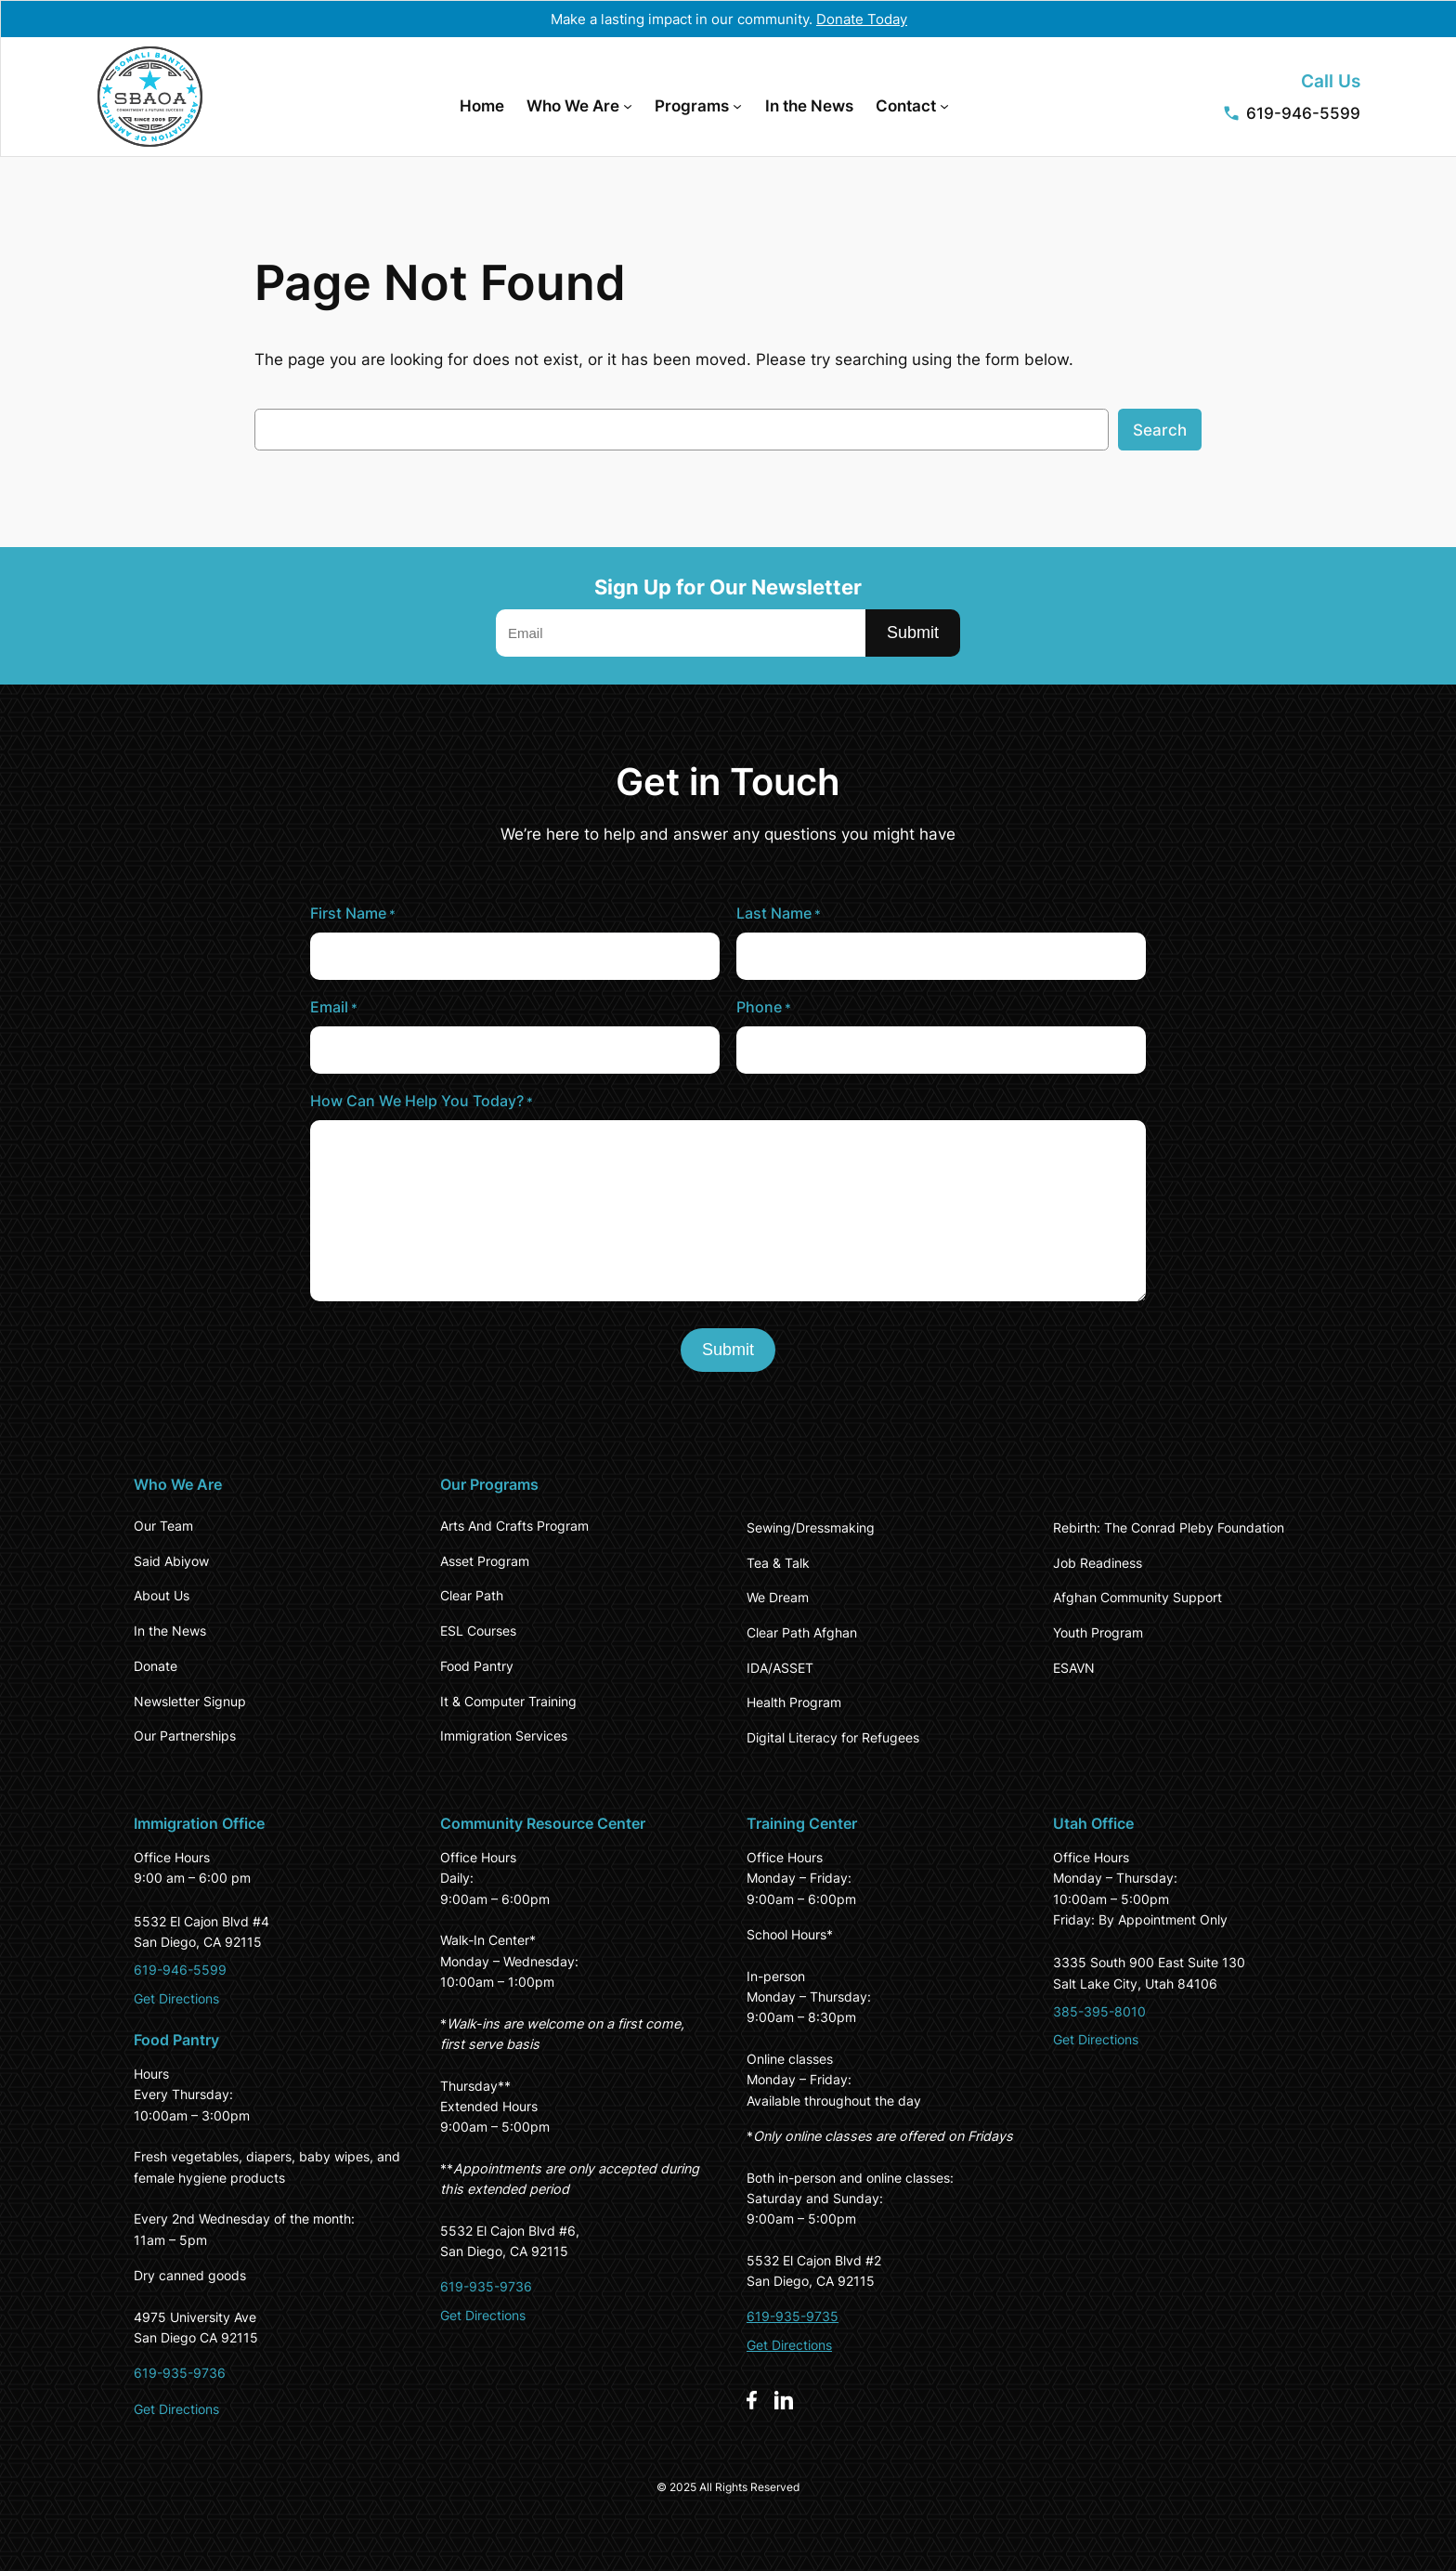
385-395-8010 (1099, 2011)
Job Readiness (1097, 1563)
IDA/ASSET (780, 1668)
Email (334, 1007)
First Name (353, 913)
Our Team (163, 1525)
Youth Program (1098, 1632)
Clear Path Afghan (802, 1632)
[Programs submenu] (737, 106)
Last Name (778, 913)
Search (1160, 430)
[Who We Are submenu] (627, 106)
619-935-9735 (792, 2316)
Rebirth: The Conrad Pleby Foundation (1168, 1527)
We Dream (778, 1597)
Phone (763, 1007)
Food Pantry (477, 1666)
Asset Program (484, 1561)
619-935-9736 (180, 2373)
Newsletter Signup (190, 1701)
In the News (170, 1630)
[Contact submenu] (944, 106)
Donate (155, 1666)
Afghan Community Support (1137, 1597)
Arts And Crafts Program (514, 1525)
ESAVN (1074, 1668)
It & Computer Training (508, 1701)
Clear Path (471, 1595)
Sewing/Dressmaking (811, 1527)
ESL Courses (478, 1630)
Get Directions (176, 1998)
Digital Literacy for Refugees (833, 1737)
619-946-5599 (1303, 113)
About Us (161, 1595)
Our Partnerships (185, 1735)
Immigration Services (503, 1735)
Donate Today (861, 19)
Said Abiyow (171, 1561)
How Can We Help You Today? (421, 1101)
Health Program (794, 1702)
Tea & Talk (778, 1563)
